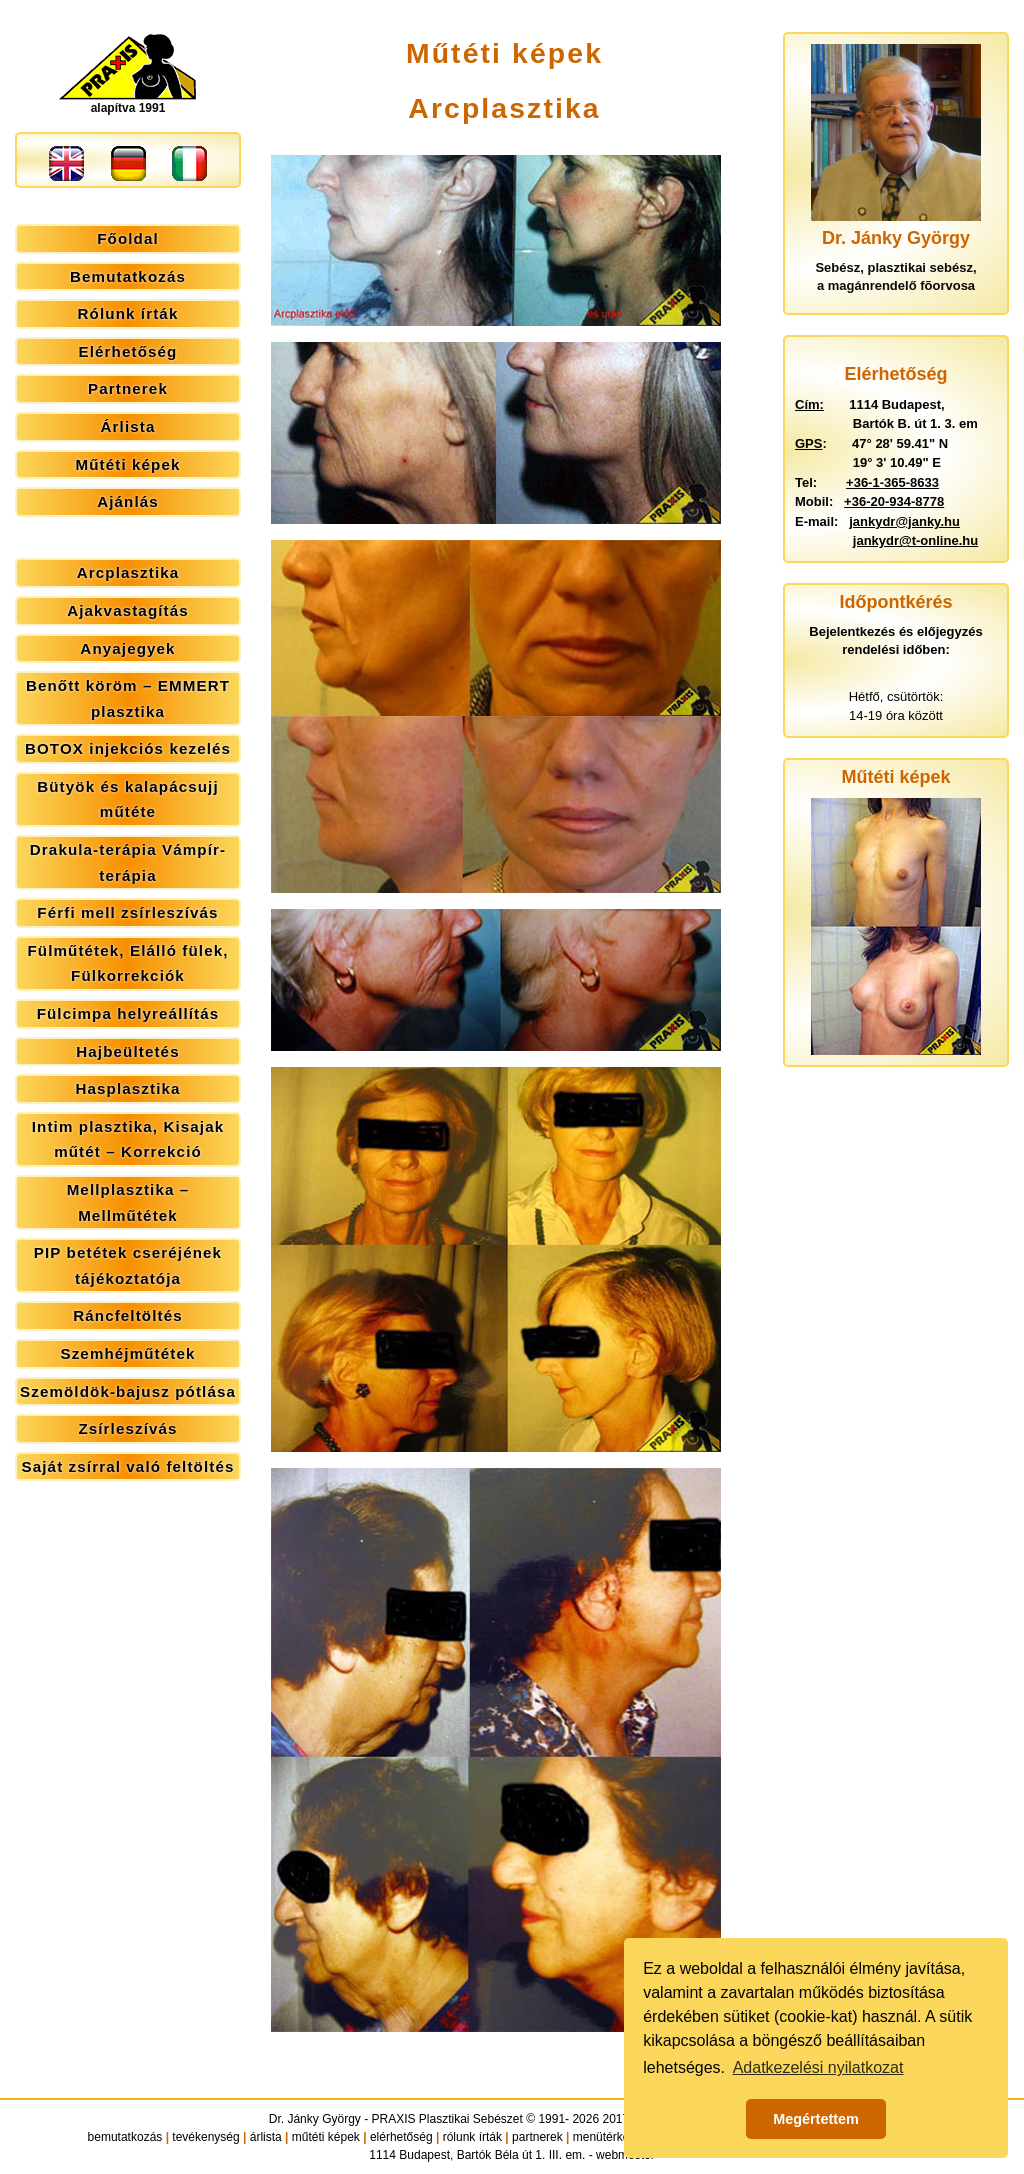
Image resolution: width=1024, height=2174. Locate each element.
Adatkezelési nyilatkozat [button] (818, 2067)
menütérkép (604, 2137)
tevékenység (205, 2137)
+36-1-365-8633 (892, 482)
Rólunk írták (128, 313)
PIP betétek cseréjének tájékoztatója (128, 1265)
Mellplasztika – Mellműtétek (128, 1202)
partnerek (537, 2137)
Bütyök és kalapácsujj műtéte (128, 799)
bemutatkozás (125, 2137)
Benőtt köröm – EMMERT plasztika (128, 698)
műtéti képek (326, 2137)
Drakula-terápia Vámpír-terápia (128, 862)
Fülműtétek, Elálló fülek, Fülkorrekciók (127, 963)
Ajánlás (128, 501)
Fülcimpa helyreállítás (128, 1013)
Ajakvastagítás (128, 610)
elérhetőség (401, 2137)
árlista (266, 2137)
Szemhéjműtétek (127, 1353)
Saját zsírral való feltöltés (128, 1466)
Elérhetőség (128, 351)
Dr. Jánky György (315, 2119)
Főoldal (128, 238)
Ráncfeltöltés (128, 1315)
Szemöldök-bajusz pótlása (128, 1391)
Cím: (809, 404)
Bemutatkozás (128, 276)
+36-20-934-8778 (894, 501)
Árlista (128, 426)
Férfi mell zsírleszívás (127, 912)
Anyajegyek (127, 648)
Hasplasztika (127, 1088)
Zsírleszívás (127, 1428)
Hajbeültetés (127, 1051)
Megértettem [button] (816, 2119)
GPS (808, 443)
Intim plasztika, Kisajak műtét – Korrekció (128, 1139)
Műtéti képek (127, 464)
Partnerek (128, 388)
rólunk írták (472, 2137)
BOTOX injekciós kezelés (128, 748)
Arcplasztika (128, 572)
